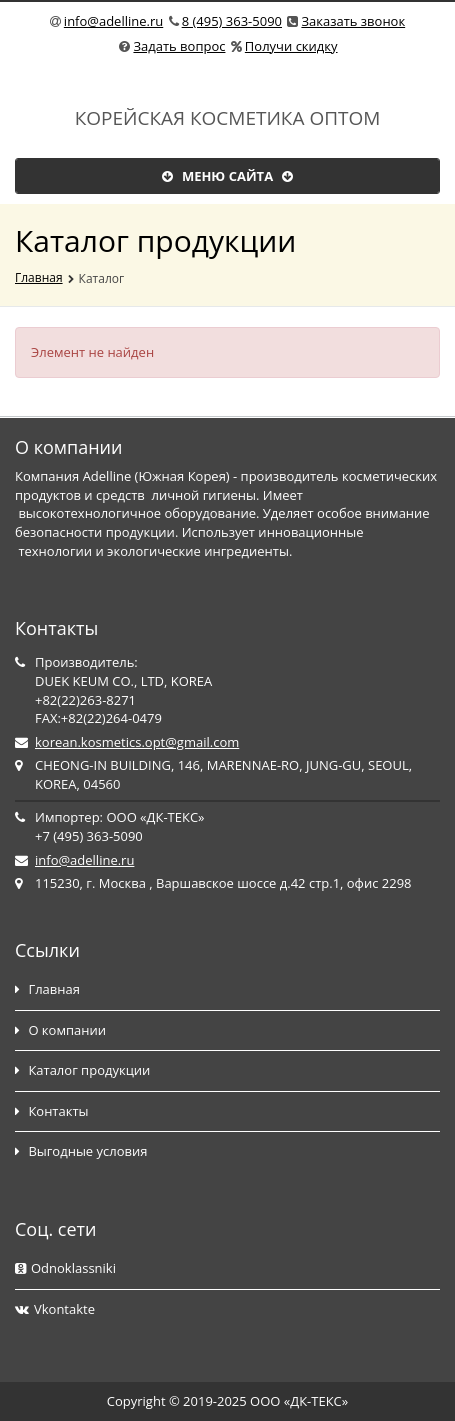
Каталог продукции (82, 1070)
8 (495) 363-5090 (232, 21)
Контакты (52, 1111)
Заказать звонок (353, 21)
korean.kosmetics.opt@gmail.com (137, 742)
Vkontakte (55, 1309)
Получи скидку (291, 46)
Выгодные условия (81, 1151)
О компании (60, 1030)
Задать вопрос (179, 46)
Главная (39, 277)
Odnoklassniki (65, 1268)
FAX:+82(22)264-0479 (98, 718)
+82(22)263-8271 (85, 700)
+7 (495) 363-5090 (89, 836)
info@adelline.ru (113, 21)
